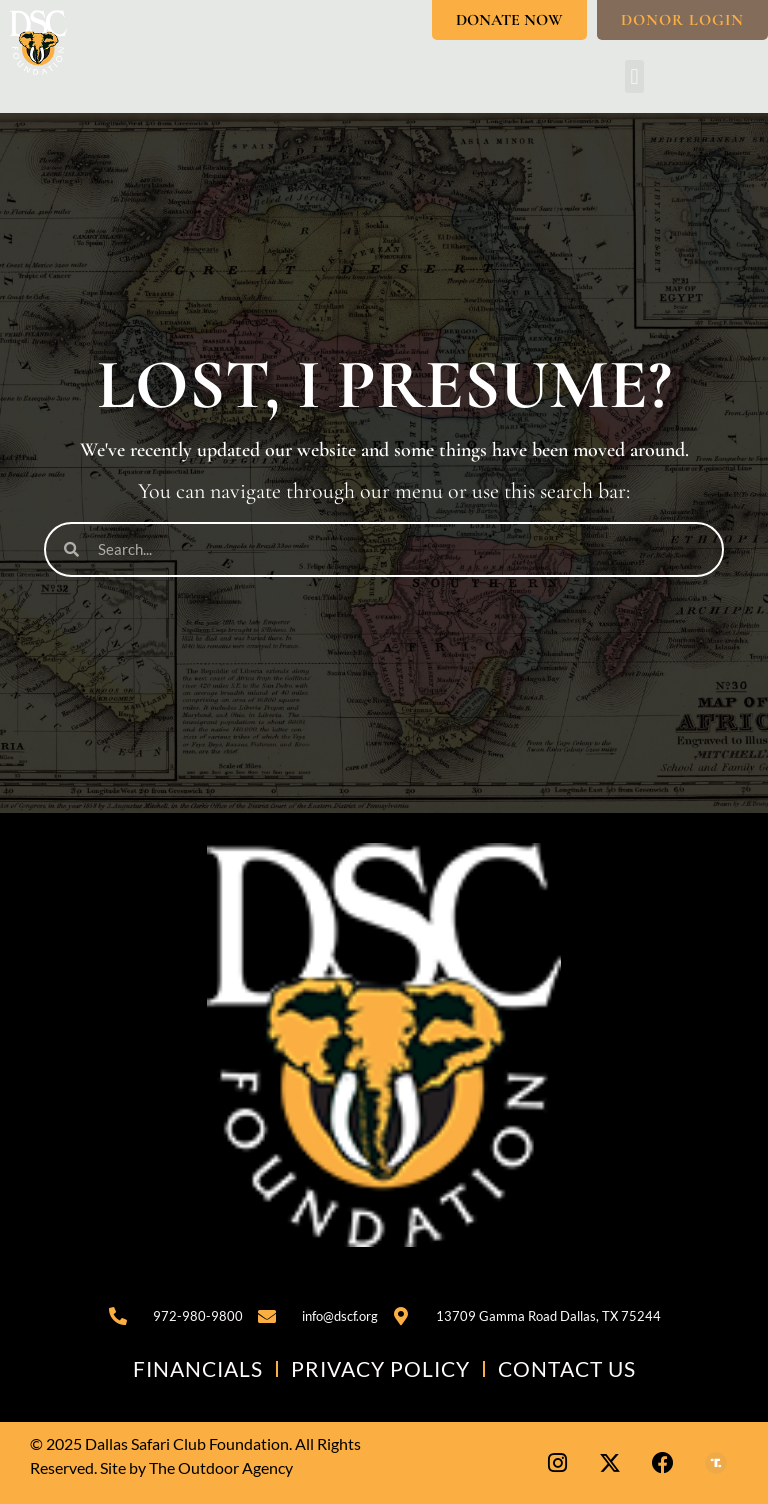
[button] (634, 76)
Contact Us (567, 1368)
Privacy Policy (380, 1368)
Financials (198, 1368)
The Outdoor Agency (221, 1467)
